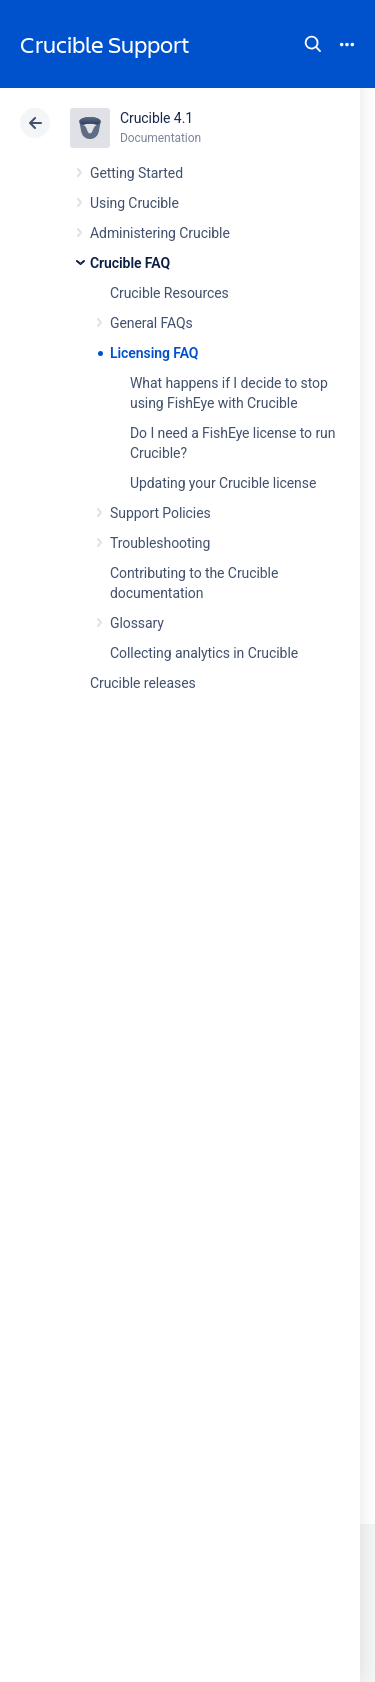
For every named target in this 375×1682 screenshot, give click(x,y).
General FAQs (151, 323)
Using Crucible (134, 203)
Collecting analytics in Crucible (204, 653)
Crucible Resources (169, 293)
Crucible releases (143, 683)
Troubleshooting (160, 543)
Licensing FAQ (154, 353)
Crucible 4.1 (156, 118)
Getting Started (136, 173)
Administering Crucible (160, 233)
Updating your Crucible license (223, 483)
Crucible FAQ (130, 263)
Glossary (137, 623)
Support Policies (160, 513)
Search (313, 44)
